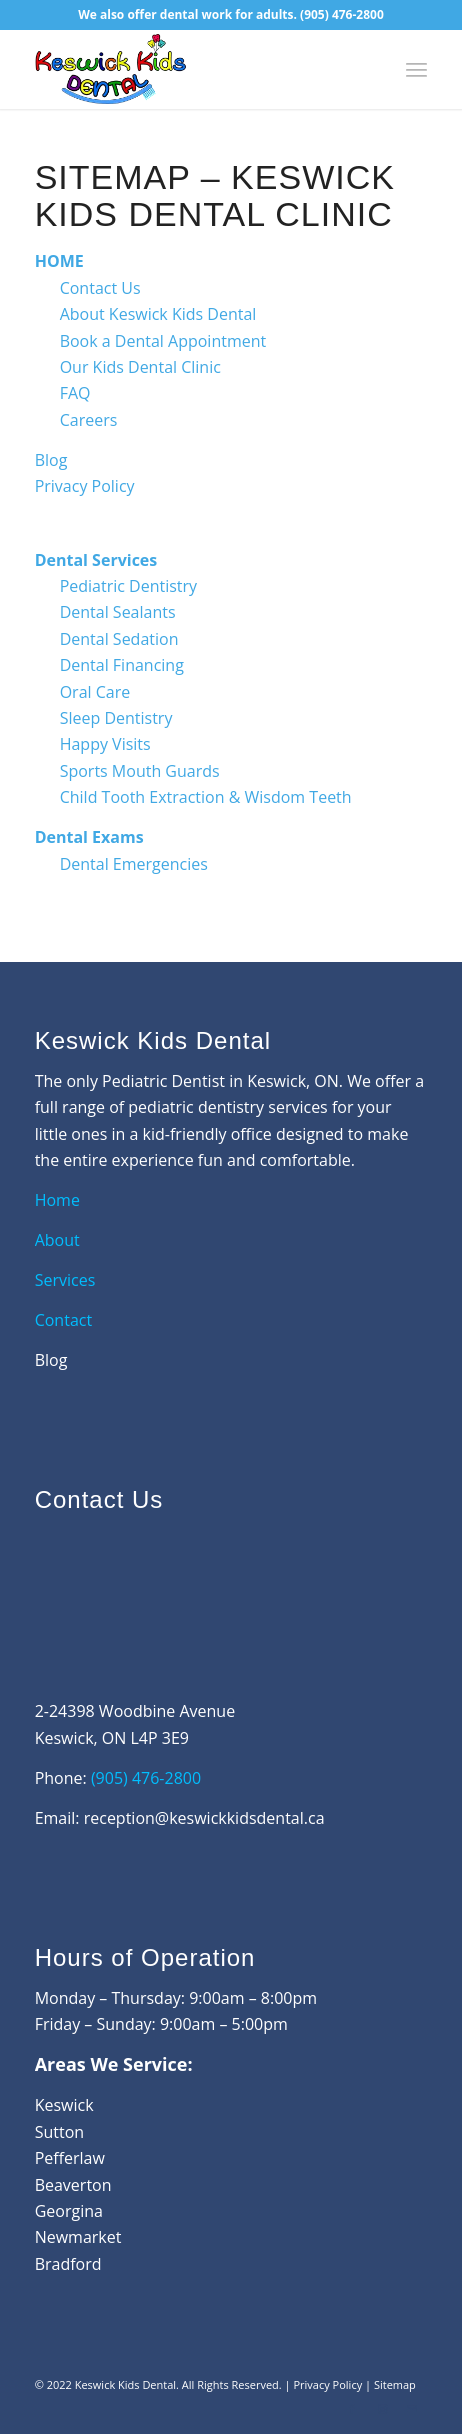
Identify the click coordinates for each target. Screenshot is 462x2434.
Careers (89, 420)
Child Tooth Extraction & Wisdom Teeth (206, 797)
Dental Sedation (119, 639)
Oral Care (95, 692)
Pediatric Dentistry (128, 586)
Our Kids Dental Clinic (140, 367)
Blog (51, 460)
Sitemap (395, 2384)
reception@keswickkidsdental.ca (204, 1818)
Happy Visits (105, 744)
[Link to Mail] (412, 2409)
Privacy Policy (85, 486)
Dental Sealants (118, 612)
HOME (59, 261)
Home (57, 1200)
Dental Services (96, 560)
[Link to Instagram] (382, 2409)
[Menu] (416, 69)
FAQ (75, 393)
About (59, 1240)
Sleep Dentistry (116, 718)
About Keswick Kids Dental (158, 314)
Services (65, 1280)
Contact (63, 1320)
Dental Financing (122, 665)
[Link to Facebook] (352, 2409)
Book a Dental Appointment (163, 341)
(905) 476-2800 (342, 14)
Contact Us (100, 288)
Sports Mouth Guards (140, 771)
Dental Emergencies (134, 864)
